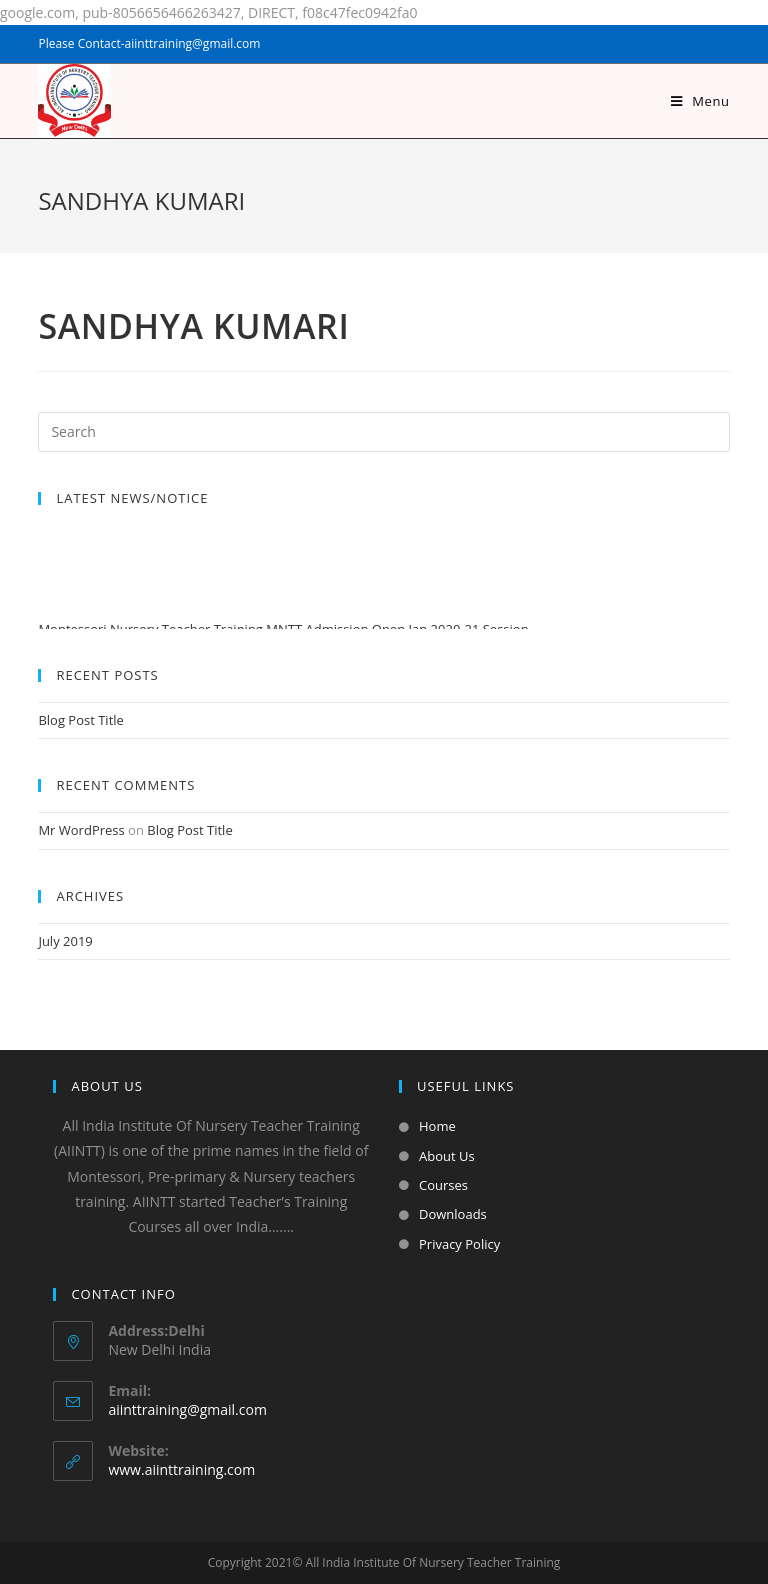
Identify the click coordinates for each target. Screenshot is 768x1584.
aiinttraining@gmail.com (187, 1409)
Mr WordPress (81, 830)
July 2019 (65, 941)
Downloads (453, 1214)
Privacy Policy (459, 1244)
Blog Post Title (80, 720)
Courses (443, 1185)
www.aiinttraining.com (181, 1469)
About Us (447, 1156)
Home (437, 1126)
